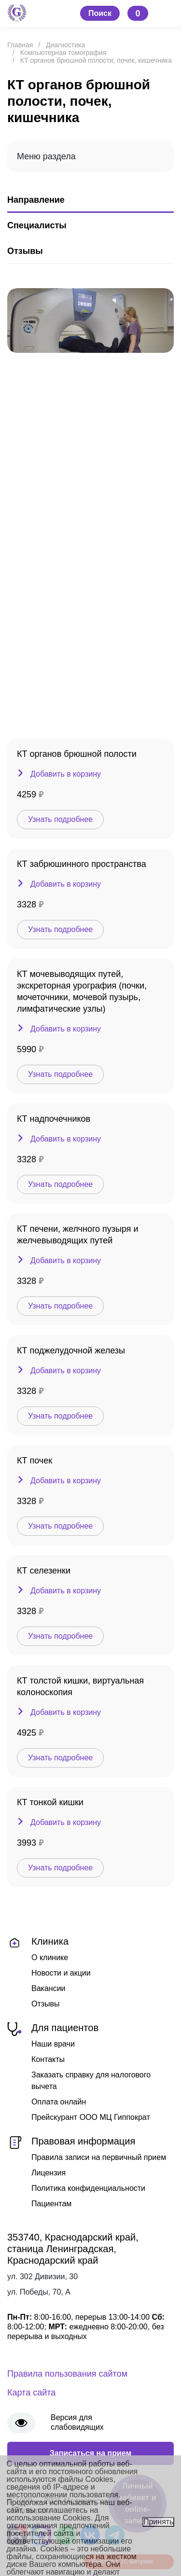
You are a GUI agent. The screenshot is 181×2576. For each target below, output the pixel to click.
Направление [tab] (36, 200)
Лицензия (48, 2173)
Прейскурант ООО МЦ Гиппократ (90, 2117)
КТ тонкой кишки (50, 1802)
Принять (158, 2522)
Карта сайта (31, 2392)
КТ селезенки (43, 1570)
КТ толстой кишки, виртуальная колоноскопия (80, 1686)
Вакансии (48, 1988)
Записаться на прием (91, 2453)
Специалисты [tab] (37, 225)
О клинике (49, 1957)
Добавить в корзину (65, 774)
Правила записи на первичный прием (98, 2157)
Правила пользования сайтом (67, 2374)
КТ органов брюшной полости (77, 754)
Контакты (48, 2059)
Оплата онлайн (58, 2102)
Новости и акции (61, 1973)
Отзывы (45, 2004)
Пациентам (51, 2204)
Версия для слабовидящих (77, 2422)
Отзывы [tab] (25, 251)
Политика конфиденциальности (88, 2188)
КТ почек (34, 1460)
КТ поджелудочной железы (71, 1350)
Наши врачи (53, 2044)
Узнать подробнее (60, 819)
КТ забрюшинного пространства (81, 864)
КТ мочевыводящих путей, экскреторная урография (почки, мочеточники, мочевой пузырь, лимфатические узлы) (82, 991)
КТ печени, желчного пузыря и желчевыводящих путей (78, 1234)
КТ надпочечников (53, 1119)
